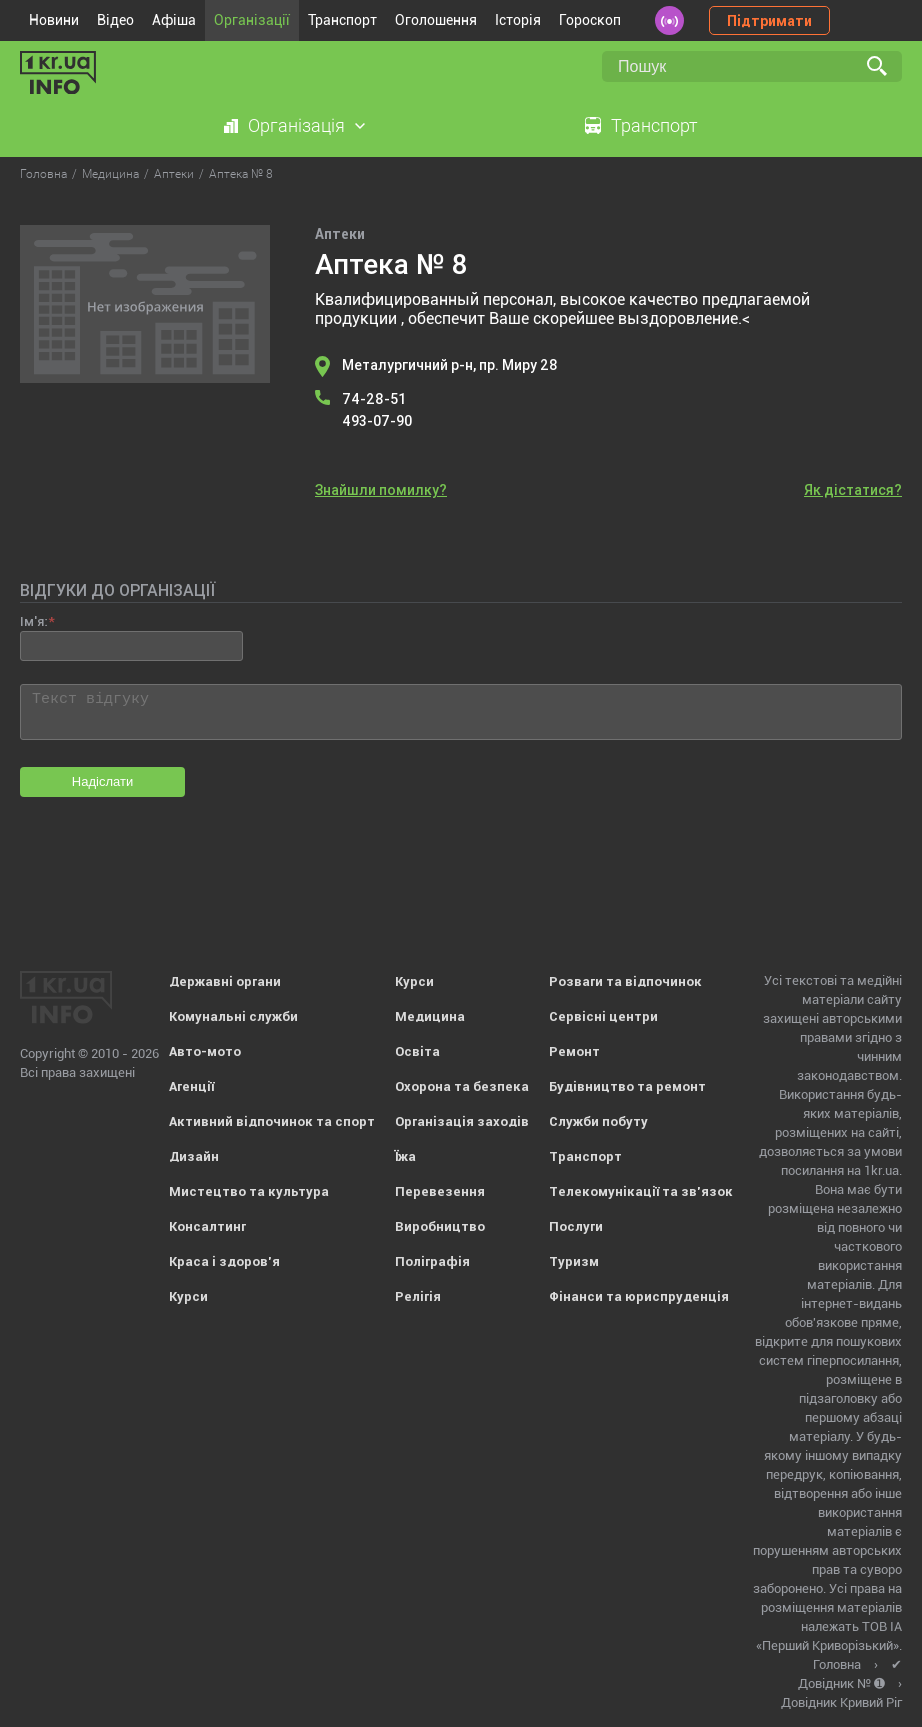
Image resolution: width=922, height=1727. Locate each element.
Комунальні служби (233, 1016)
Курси (188, 1296)
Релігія (418, 1296)
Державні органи (225, 981)
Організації (252, 20)
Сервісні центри (603, 1016)
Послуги (576, 1226)
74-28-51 (374, 399)
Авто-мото (205, 1051)
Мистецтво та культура (249, 1191)
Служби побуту (598, 1121)
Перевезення (440, 1191)
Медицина (430, 1016)
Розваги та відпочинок (625, 981)
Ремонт (574, 1051)
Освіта (417, 1051)
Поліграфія (432, 1261)
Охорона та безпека (462, 1086)
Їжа (405, 1156)
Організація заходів (462, 1121)
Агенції (191, 1086)
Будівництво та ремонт (627, 1086)
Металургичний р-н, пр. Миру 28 (450, 365)
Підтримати (769, 21)
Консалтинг (207, 1226)
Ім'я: (33, 621)
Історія (518, 20)
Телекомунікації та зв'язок (641, 1191)
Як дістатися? (853, 490)
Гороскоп (590, 20)
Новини (54, 20)
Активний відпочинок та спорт (272, 1121)
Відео (115, 20)
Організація (296, 125)
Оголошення (436, 20)
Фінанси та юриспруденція (639, 1296)
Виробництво (440, 1226)
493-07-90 (377, 421)
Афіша (174, 20)
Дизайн (194, 1156)
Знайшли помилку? (381, 490)
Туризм (574, 1261)
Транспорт (342, 20)
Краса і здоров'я (224, 1261)
